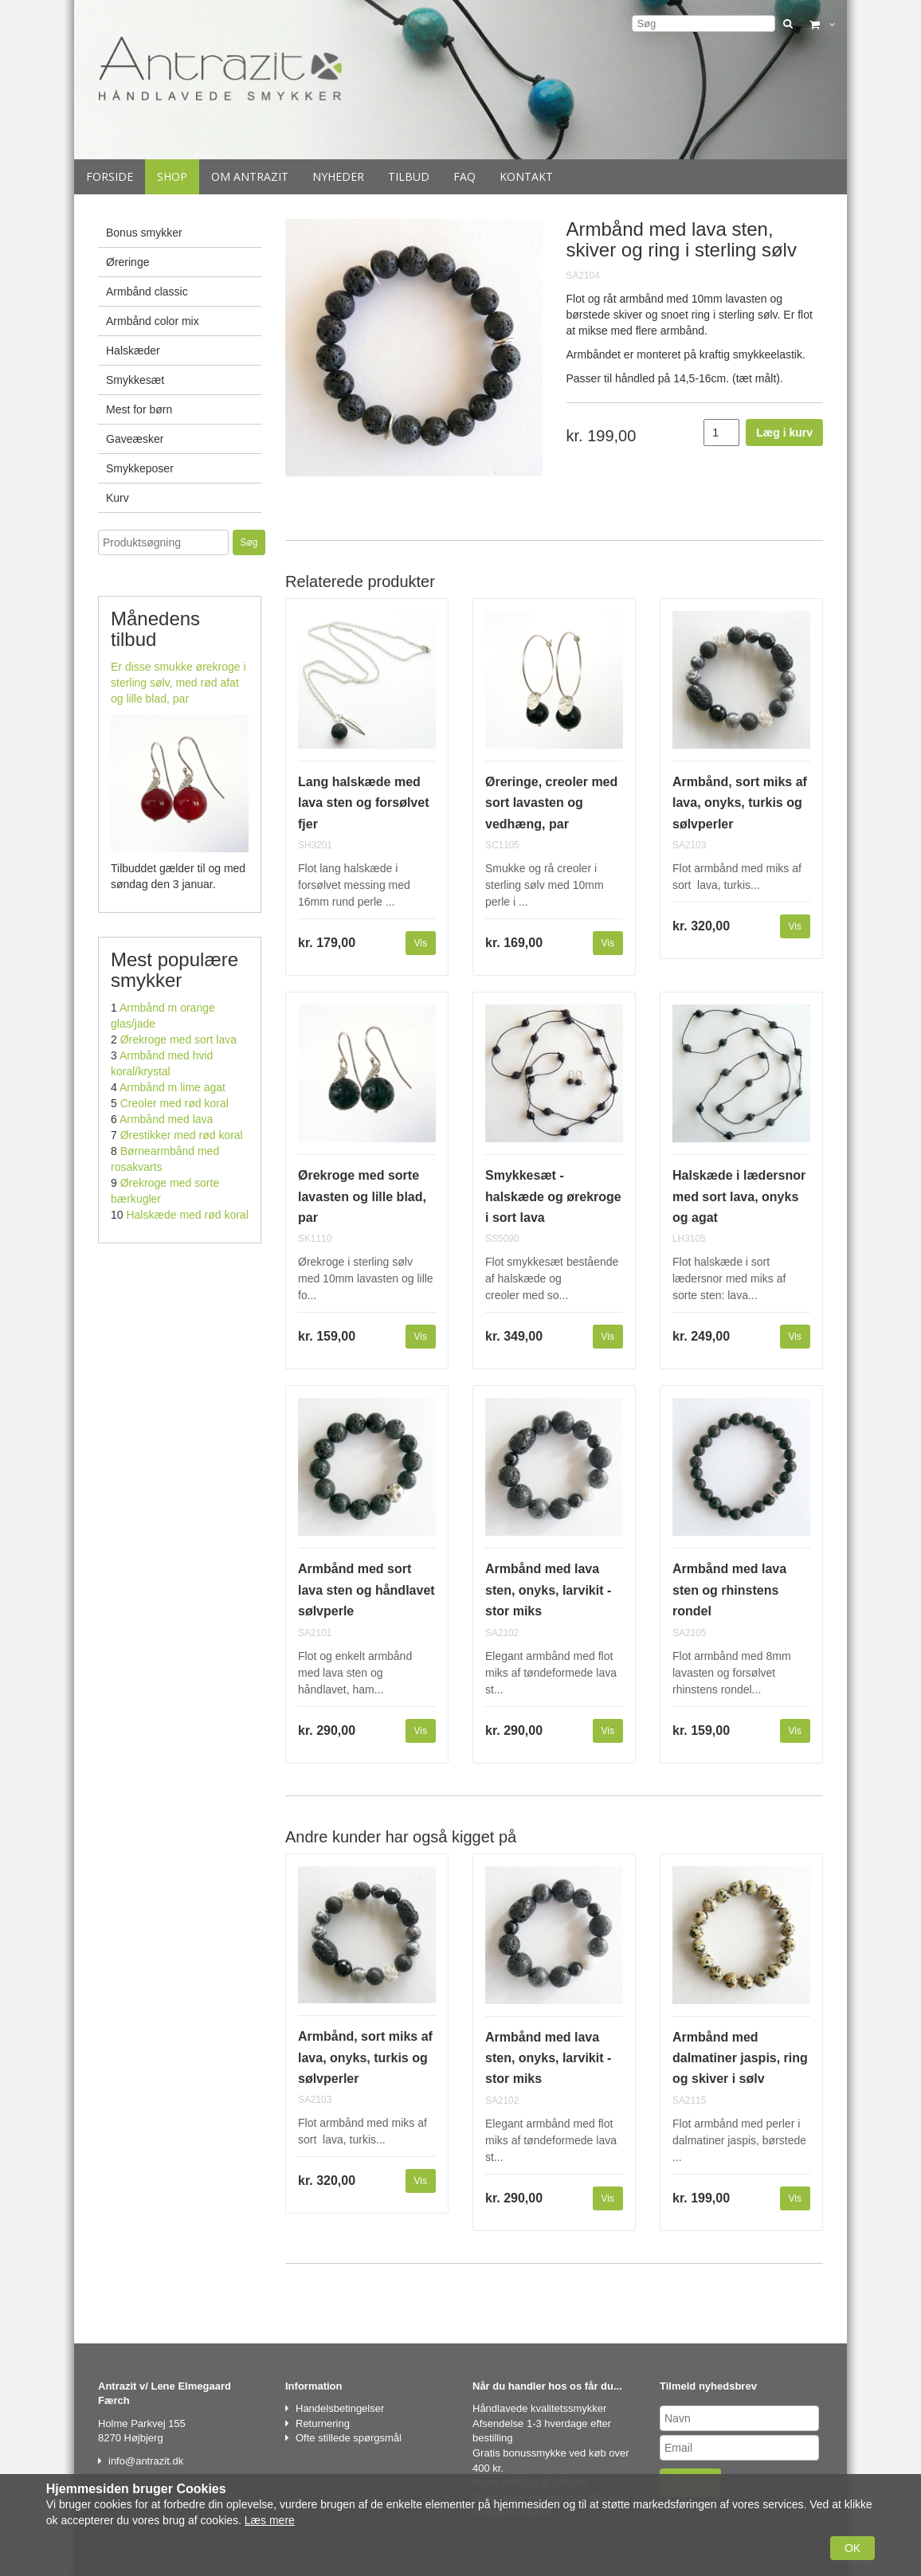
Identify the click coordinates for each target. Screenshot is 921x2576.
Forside (109, 176)
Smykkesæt (135, 380)
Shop (172, 176)
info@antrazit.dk (145, 2461)
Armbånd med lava (167, 1119)
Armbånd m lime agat (172, 1087)
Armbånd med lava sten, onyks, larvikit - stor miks (548, 1590)
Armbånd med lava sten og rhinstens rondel (729, 1590)
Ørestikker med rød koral (181, 1135)
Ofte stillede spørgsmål (349, 2438)
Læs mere (270, 2520)
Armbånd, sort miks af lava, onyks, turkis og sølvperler (739, 803)
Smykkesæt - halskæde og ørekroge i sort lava (553, 1196)
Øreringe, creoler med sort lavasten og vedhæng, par (551, 803)
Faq (464, 176)
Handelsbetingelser (340, 2408)
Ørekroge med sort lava (178, 1039)
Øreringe (127, 262)
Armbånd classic (147, 291)
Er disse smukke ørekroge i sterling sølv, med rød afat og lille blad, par (178, 682)
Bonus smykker (144, 232)
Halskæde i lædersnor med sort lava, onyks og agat (738, 1196)
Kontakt (526, 176)
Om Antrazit (249, 176)
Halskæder (133, 350)
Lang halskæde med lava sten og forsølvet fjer (363, 803)
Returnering (323, 2423)
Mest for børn (139, 409)
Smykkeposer (140, 468)
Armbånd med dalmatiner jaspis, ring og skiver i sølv (740, 2058)
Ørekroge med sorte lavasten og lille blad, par (362, 1196)
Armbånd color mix (152, 321)
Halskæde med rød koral (187, 1214)
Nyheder (338, 176)
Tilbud (408, 176)
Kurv (117, 497)
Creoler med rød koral (174, 1103)
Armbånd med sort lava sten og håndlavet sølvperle (366, 1590)
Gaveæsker (134, 439)
